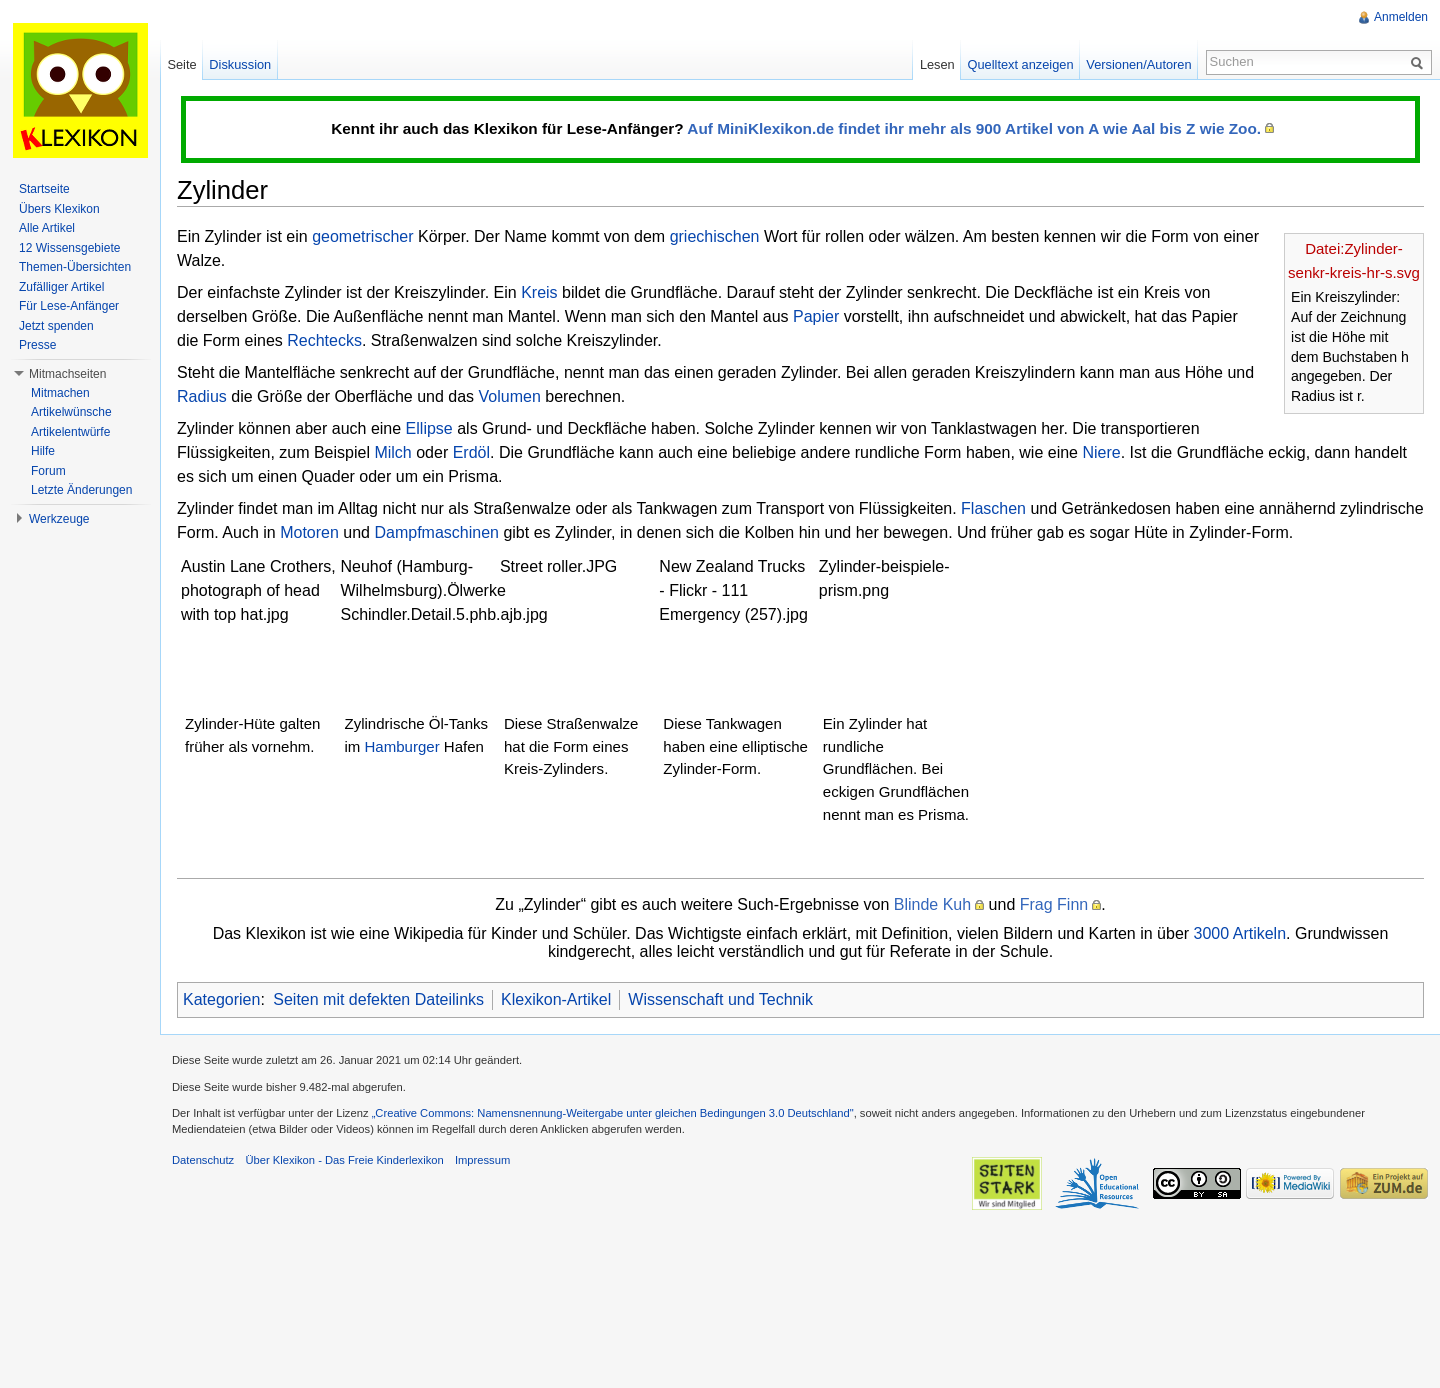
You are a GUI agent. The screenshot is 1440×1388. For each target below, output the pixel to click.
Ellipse (429, 428)
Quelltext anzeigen (1021, 64)
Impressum (482, 1160)
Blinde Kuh (932, 904)
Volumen (510, 396)
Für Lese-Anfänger (69, 306)
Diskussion (240, 64)
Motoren (309, 532)
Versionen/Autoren (1138, 64)
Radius (202, 396)
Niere (1101, 452)
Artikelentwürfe (70, 432)
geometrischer (362, 236)
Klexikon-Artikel (556, 999)
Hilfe (43, 451)
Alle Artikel (47, 228)
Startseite (44, 189)
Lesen (937, 64)
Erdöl (471, 452)
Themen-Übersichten (75, 267)
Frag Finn (1054, 904)
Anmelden (1401, 17)
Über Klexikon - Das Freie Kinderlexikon (344, 1160)
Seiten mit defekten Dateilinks (378, 999)
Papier (816, 316)
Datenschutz (203, 1160)
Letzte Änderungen (81, 490)
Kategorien (221, 999)
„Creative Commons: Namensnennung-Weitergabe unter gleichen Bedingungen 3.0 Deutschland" (613, 1113)
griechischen (715, 236)
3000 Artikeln (1240, 933)
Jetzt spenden (56, 326)
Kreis (539, 292)
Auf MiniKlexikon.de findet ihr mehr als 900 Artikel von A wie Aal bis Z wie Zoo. (974, 128)
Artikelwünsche (71, 412)
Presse (37, 345)
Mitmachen (60, 393)
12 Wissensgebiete (69, 248)
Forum (48, 471)
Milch (392, 452)
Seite (181, 64)
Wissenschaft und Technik (720, 999)
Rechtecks (324, 340)
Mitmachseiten (67, 374)
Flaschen (993, 508)
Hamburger (402, 746)
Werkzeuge (59, 519)
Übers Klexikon (59, 209)
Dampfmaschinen (436, 532)
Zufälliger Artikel (61, 287)
